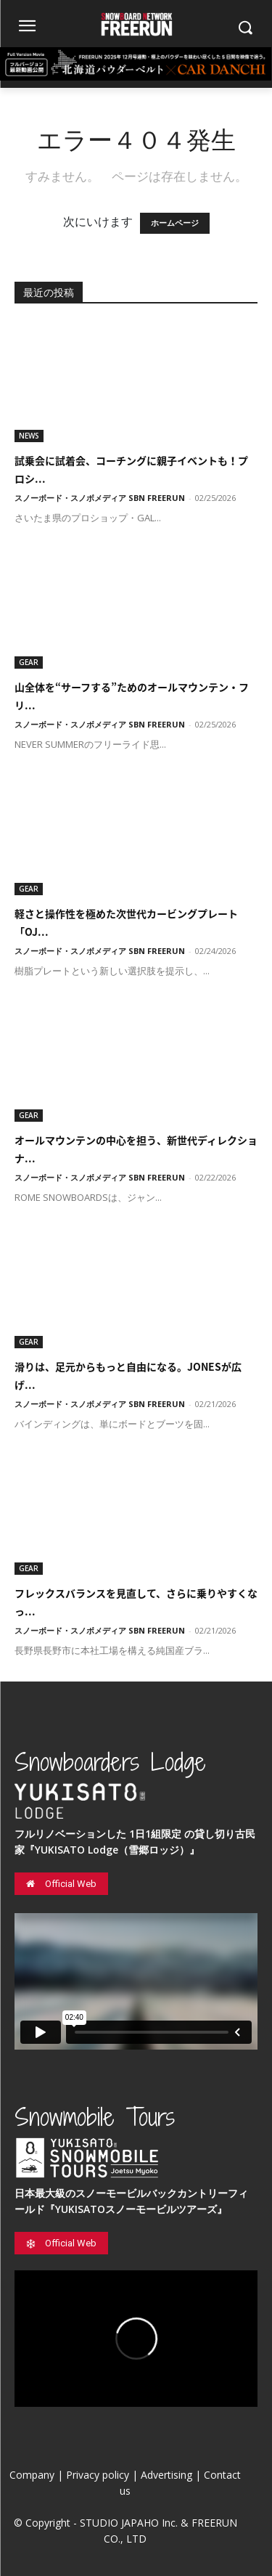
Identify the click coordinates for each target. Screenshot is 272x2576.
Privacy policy (97, 2475)
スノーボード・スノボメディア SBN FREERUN (100, 497)
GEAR (28, 662)
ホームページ (175, 223)
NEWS (29, 436)
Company (31, 2475)
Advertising (166, 2475)
